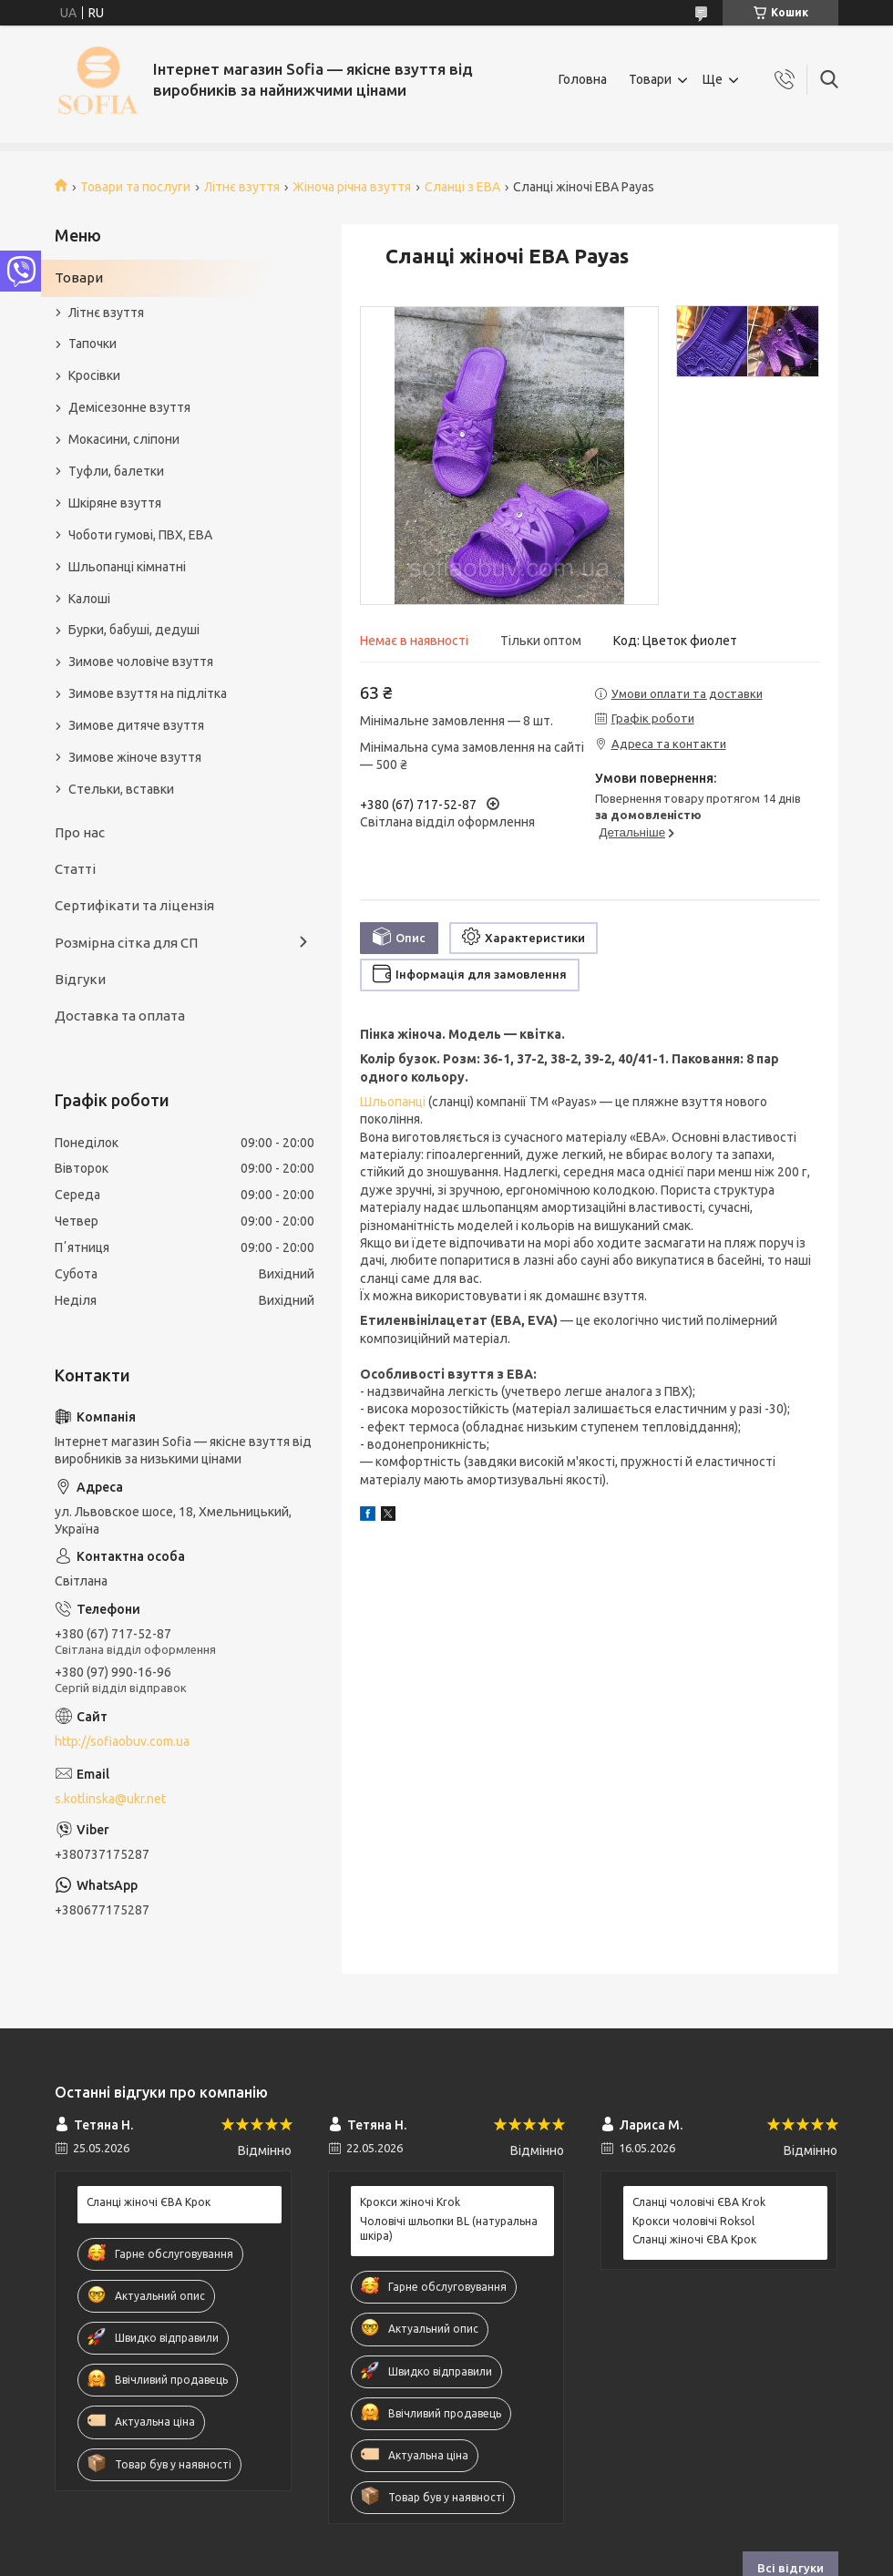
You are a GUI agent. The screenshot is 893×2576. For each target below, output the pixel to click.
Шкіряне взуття (114, 503)
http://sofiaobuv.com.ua (122, 1741)
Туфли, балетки (116, 471)
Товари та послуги (135, 187)
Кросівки (94, 375)
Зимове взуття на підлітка (147, 693)
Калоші (89, 598)
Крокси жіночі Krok (410, 2202)
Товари (650, 79)
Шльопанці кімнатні (127, 566)
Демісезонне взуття (129, 407)
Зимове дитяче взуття (136, 725)
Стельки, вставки (121, 789)
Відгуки (80, 979)
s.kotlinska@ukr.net (110, 1798)
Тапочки (92, 343)
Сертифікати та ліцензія (134, 905)
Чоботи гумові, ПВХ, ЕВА (140, 535)
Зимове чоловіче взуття (140, 661)
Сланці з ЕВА (462, 187)
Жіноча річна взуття (352, 187)
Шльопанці (393, 1101)
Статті (75, 869)
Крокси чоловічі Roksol (693, 2221)
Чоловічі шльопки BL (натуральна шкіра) (449, 2228)
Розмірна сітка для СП (126, 942)
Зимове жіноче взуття (134, 757)
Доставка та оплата (120, 1015)
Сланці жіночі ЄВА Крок (148, 2202)
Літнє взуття (242, 187)
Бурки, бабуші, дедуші (134, 629)
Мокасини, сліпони (124, 439)
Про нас (80, 832)
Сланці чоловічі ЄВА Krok (698, 2202)
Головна (583, 79)
